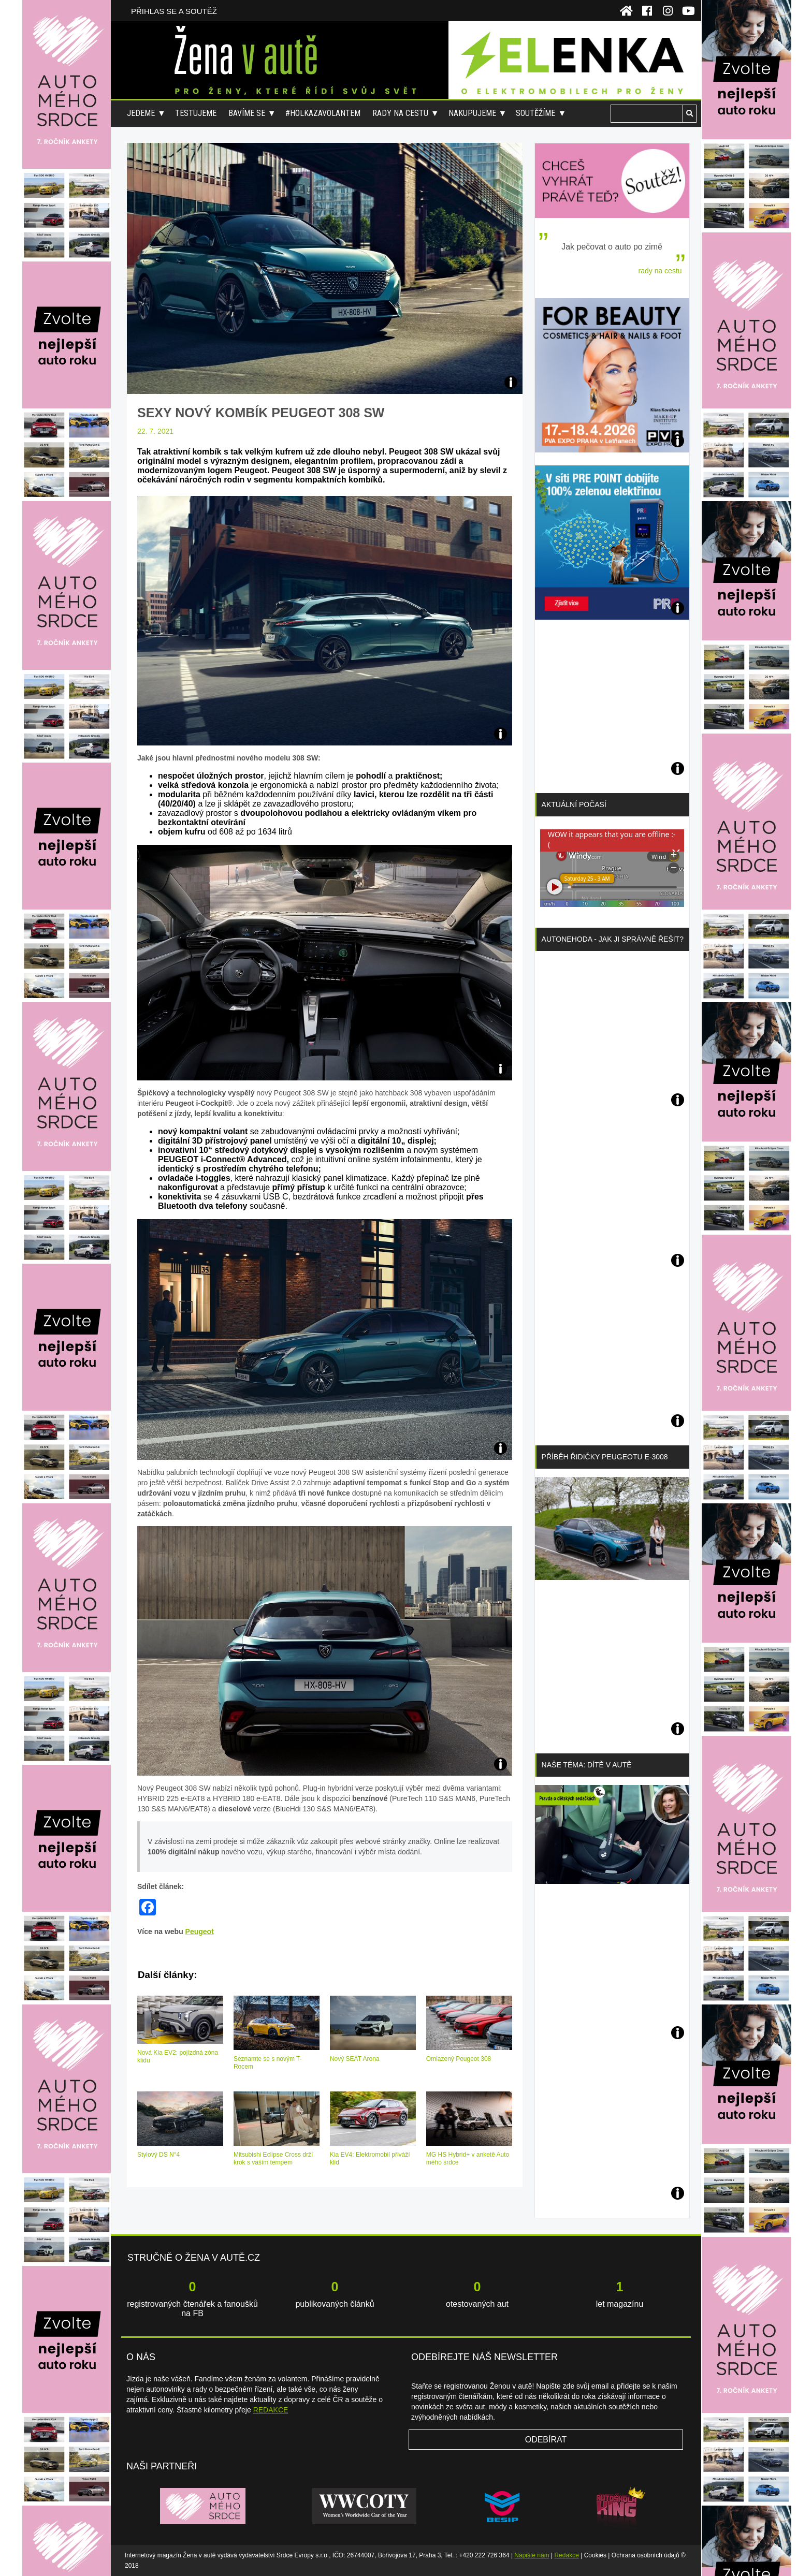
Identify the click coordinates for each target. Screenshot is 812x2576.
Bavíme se (246, 113)
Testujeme (195, 113)
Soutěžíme (535, 113)
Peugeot (199, 1931)
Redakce (567, 2555)
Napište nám (531, 2555)
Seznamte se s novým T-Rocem (268, 2062)
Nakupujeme (472, 113)
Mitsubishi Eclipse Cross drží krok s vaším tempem (273, 2158)
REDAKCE (270, 2410)
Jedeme (141, 113)
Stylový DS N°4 (158, 2154)
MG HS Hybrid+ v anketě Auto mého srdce (467, 2158)
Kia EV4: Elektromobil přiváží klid (370, 2158)
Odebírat (546, 2439)
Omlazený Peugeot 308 (458, 2058)
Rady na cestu (400, 113)
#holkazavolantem (322, 113)
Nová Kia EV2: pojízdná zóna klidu (177, 2056)
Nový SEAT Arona (355, 2058)
